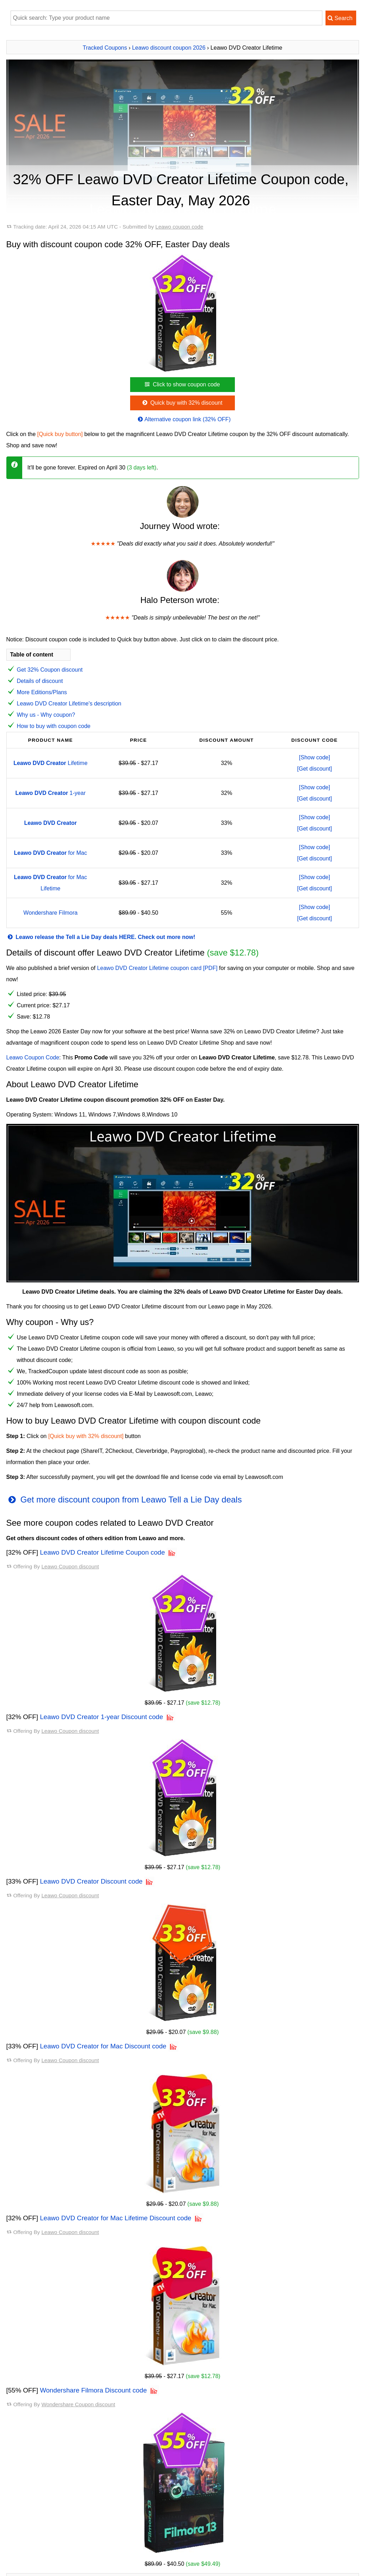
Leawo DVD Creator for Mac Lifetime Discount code (115, 2218)
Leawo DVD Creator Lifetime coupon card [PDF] (157, 968)
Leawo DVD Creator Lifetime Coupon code (102, 1552)
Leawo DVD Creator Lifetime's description (69, 704)
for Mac (50, 853)
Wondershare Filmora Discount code (93, 2390)
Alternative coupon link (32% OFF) (183, 419)
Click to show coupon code (181, 384)
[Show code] (314, 757)
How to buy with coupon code (54, 726)
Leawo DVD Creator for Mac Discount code (103, 2046)
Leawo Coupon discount (70, 1566)
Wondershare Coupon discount (78, 2404)
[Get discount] (314, 769)
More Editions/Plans (42, 692)
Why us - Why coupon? (46, 715)
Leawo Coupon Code (32, 1057)
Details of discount (40, 681)
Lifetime (50, 763)
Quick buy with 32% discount (181, 403)
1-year (51, 793)
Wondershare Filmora (50, 913)
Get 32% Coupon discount (50, 670)
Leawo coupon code (179, 227)
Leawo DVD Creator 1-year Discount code (101, 1717)
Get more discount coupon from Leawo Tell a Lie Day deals (124, 1499)
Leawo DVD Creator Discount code (91, 1881)
